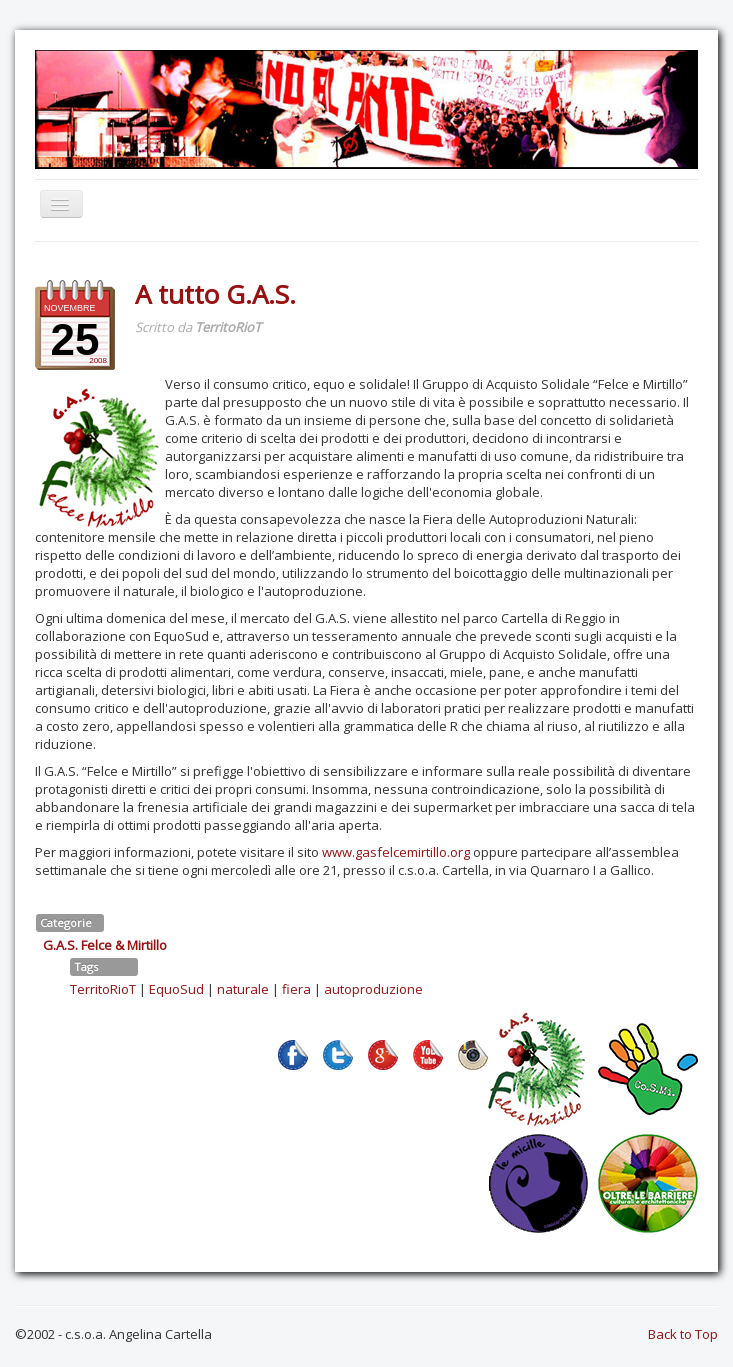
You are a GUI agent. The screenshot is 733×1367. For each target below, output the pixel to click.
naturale (243, 989)
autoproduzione (373, 989)
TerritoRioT (103, 989)
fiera (296, 989)
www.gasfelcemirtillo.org (396, 852)
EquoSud (176, 989)
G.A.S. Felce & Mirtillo (105, 945)
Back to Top (683, 1334)
